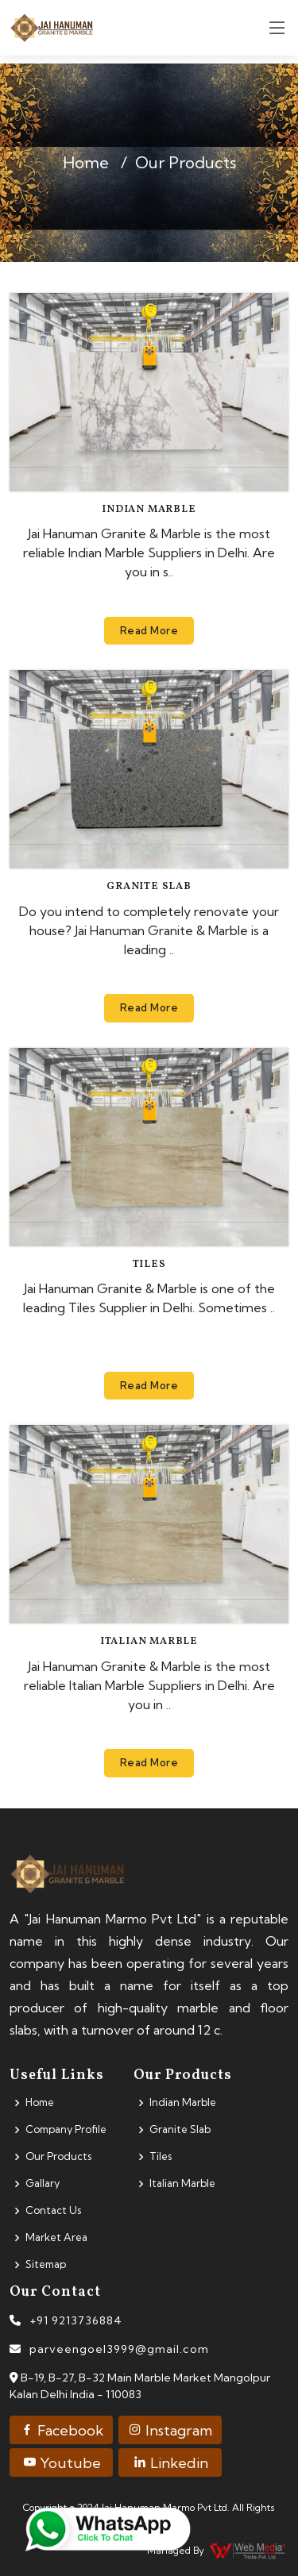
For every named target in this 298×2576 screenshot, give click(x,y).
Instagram (170, 2430)
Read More (149, 630)
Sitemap (45, 2264)
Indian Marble (148, 509)
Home (86, 162)
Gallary (42, 2183)
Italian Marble (149, 1642)
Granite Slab (149, 887)
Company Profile (65, 2129)
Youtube (61, 2463)
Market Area (56, 2237)
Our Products (58, 2156)
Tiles (149, 1264)
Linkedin (170, 2463)
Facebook (61, 2430)
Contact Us (53, 2210)
